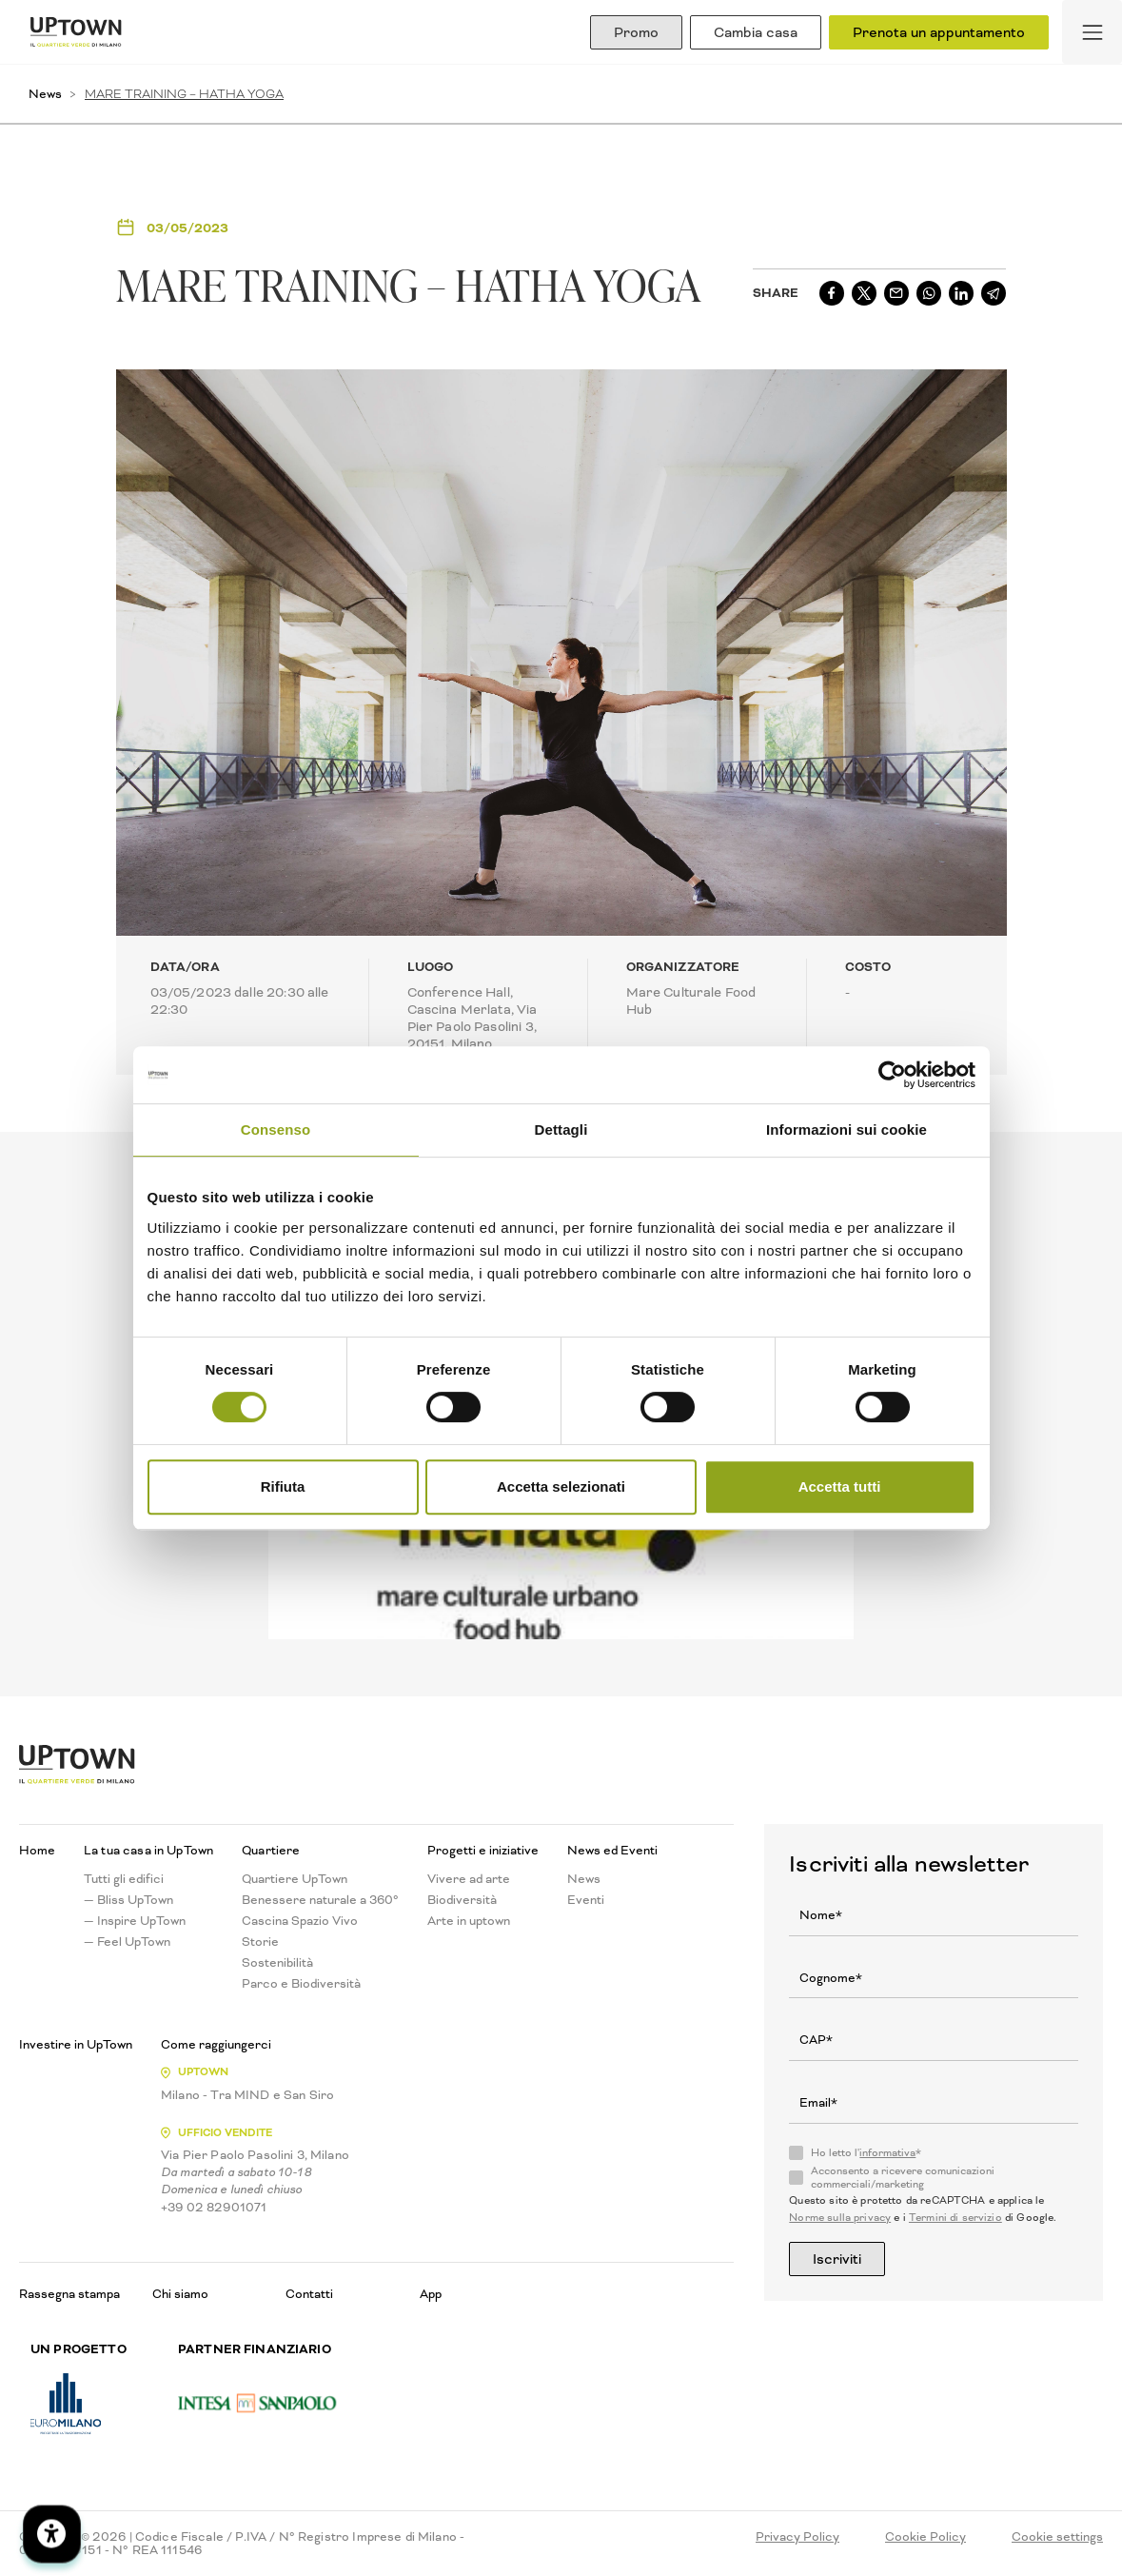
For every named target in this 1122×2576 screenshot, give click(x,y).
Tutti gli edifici (124, 1879)
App (431, 2294)
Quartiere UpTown (294, 1879)
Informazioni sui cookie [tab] (846, 1129)
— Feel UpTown (127, 1942)
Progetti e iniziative (483, 1850)
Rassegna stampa (69, 2294)
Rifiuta (283, 1486)
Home (37, 1850)
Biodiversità (462, 1900)
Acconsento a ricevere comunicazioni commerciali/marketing (902, 2178)
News (45, 94)
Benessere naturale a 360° (320, 1900)
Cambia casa (755, 32)
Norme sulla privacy (840, 2217)
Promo (636, 32)
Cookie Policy (925, 2537)
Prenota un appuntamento (939, 32)
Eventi (585, 1900)
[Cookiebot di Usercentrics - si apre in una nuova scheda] (892, 1074)
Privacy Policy (797, 2537)
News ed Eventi (612, 1850)
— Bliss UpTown (128, 1900)
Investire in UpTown (75, 2044)
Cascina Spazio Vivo (300, 1921)
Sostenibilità (277, 1963)
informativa (887, 2153)
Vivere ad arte (468, 1879)
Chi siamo (180, 2294)
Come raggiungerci (216, 2044)
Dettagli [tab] (561, 1129)
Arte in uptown (468, 1921)
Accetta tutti (839, 1486)
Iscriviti (837, 2259)
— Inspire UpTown (135, 1921)
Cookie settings (1057, 2537)
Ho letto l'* (866, 2153)
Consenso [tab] (275, 1129)
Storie (260, 1942)
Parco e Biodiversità (301, 1984)
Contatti (309, 2294)
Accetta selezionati (561, 1486)
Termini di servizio (955, 2217)
